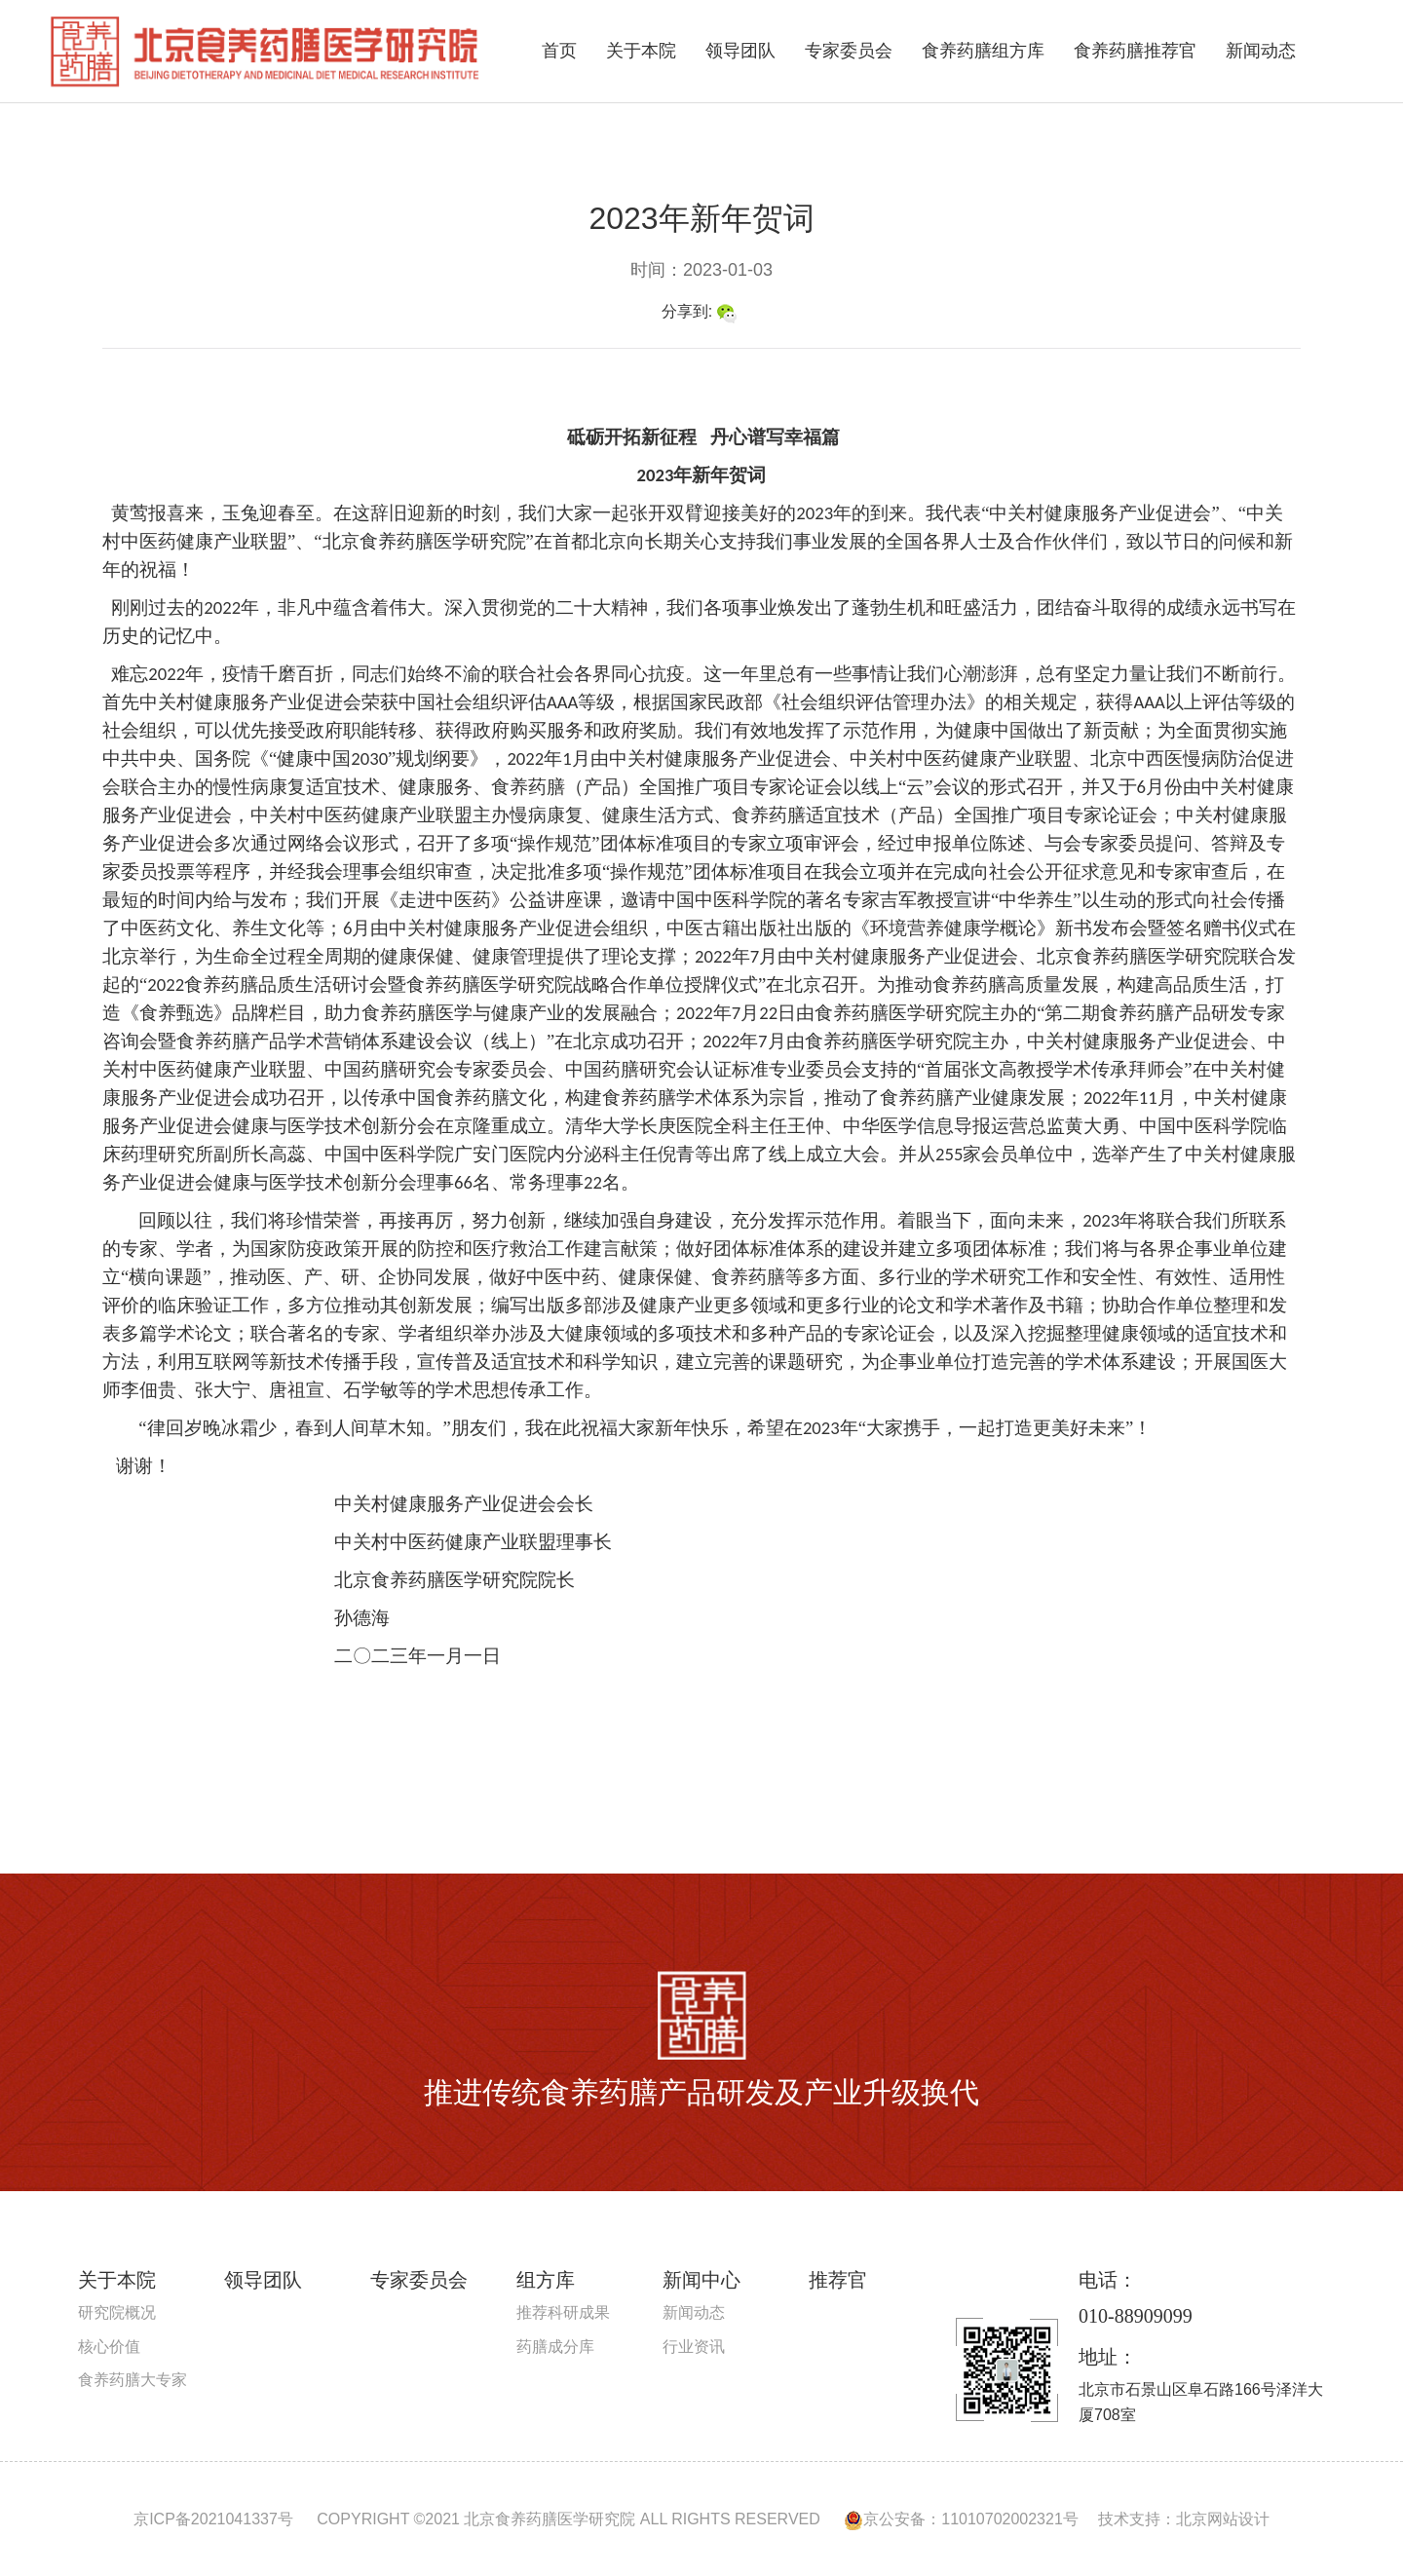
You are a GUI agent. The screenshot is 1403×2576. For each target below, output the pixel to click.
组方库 (545, 2280)
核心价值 (109, 2346)
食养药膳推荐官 (1135, 50)
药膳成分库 (555, 2346)
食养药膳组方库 (983, 50)
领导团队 (740, 50)
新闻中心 (701, 2280)
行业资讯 (694, 2346)
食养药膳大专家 (132, 2379)
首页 (559, 50)
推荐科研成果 (563, 2312)
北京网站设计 (1223, 2519)
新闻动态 (1261, 50)
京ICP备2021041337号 (213, 2519)
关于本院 (641, 50)
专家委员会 (848, 50)
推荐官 (838, 2280)
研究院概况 (117, 2312)
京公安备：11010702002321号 (961, 2519)
